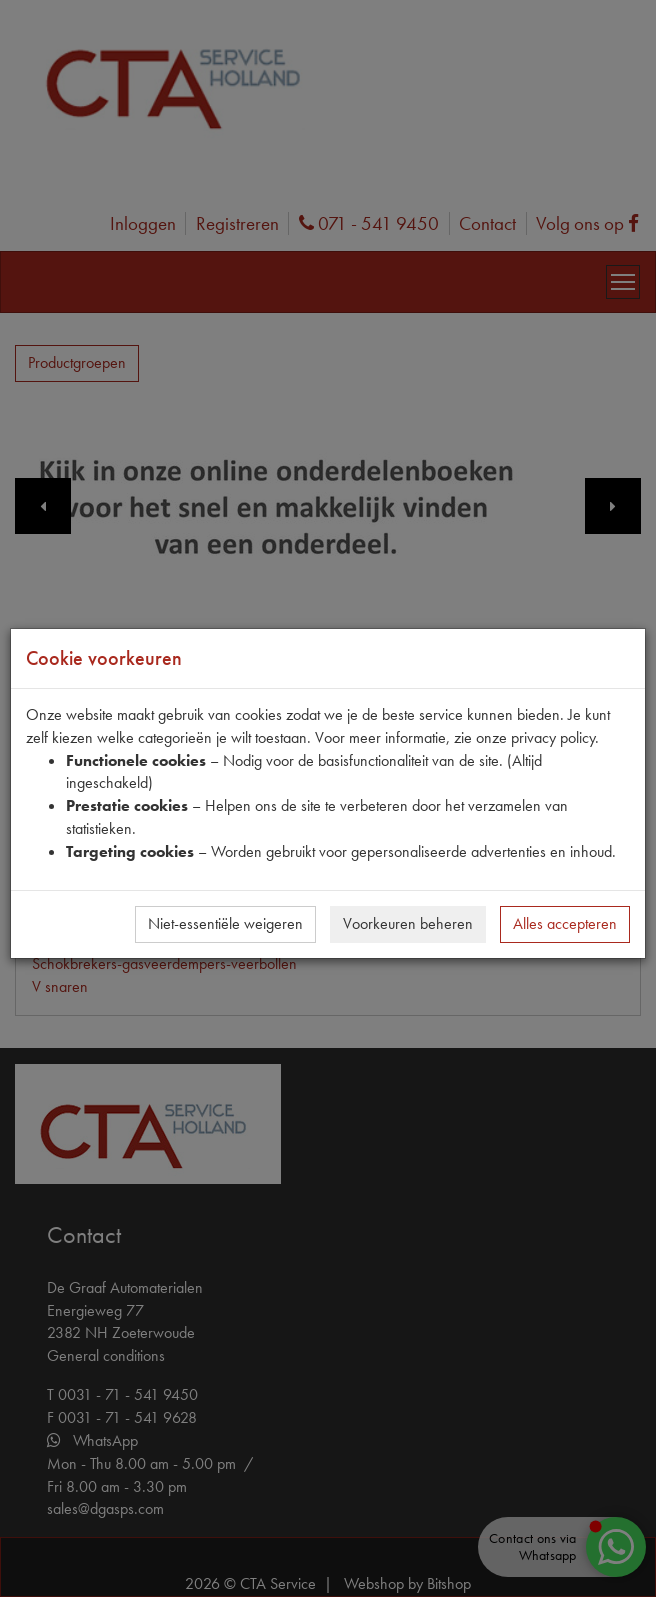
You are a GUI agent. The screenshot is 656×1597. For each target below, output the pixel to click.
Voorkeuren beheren (408, 923)
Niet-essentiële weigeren (225, 923)
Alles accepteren (565, 923)
